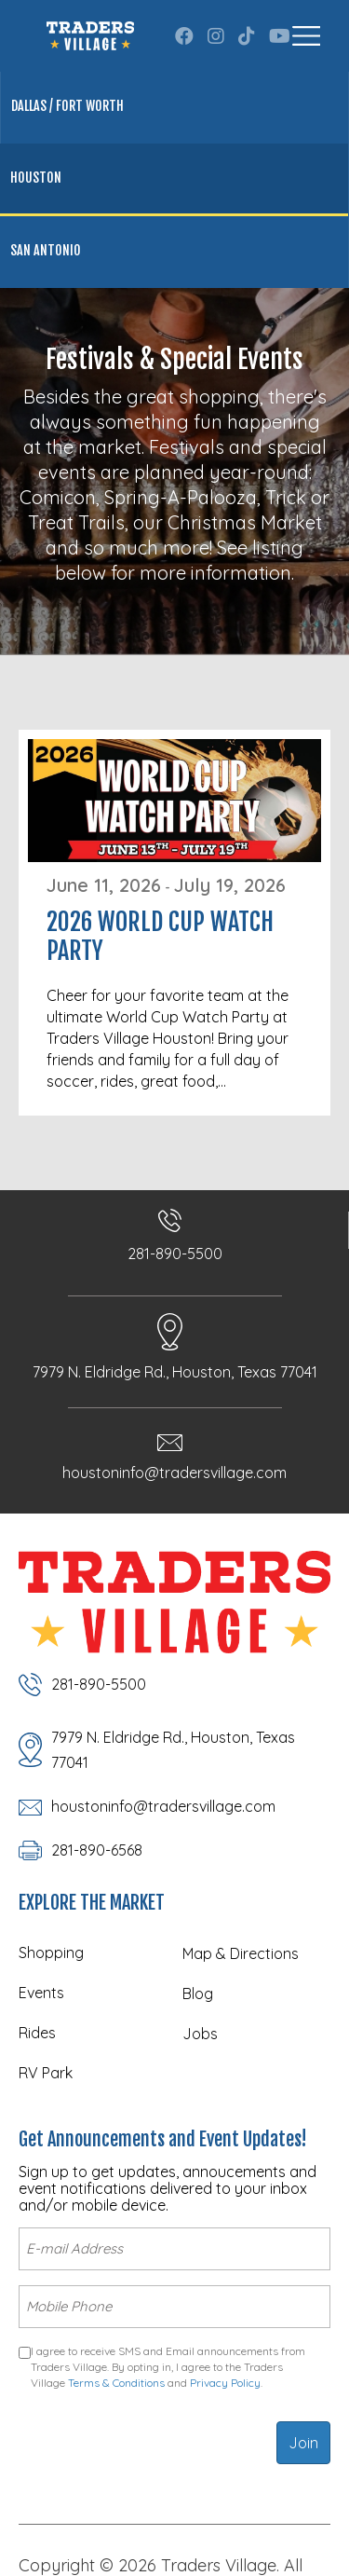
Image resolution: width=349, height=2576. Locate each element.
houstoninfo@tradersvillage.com (174, 1472)
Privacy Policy (225, 2383)
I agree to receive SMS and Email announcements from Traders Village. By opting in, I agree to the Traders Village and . (168, 2367)
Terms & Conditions (116, 2383)
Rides (37, 2032)
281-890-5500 (175, 1253)
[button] (184, 36)
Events (41, 1992)
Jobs (200, 2033)
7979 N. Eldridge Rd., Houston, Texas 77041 (175, 1372)
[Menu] (306, 36)
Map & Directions (240, 1953)
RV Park (46, 2072)
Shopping (51, 1952)
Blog (197, 1993)
